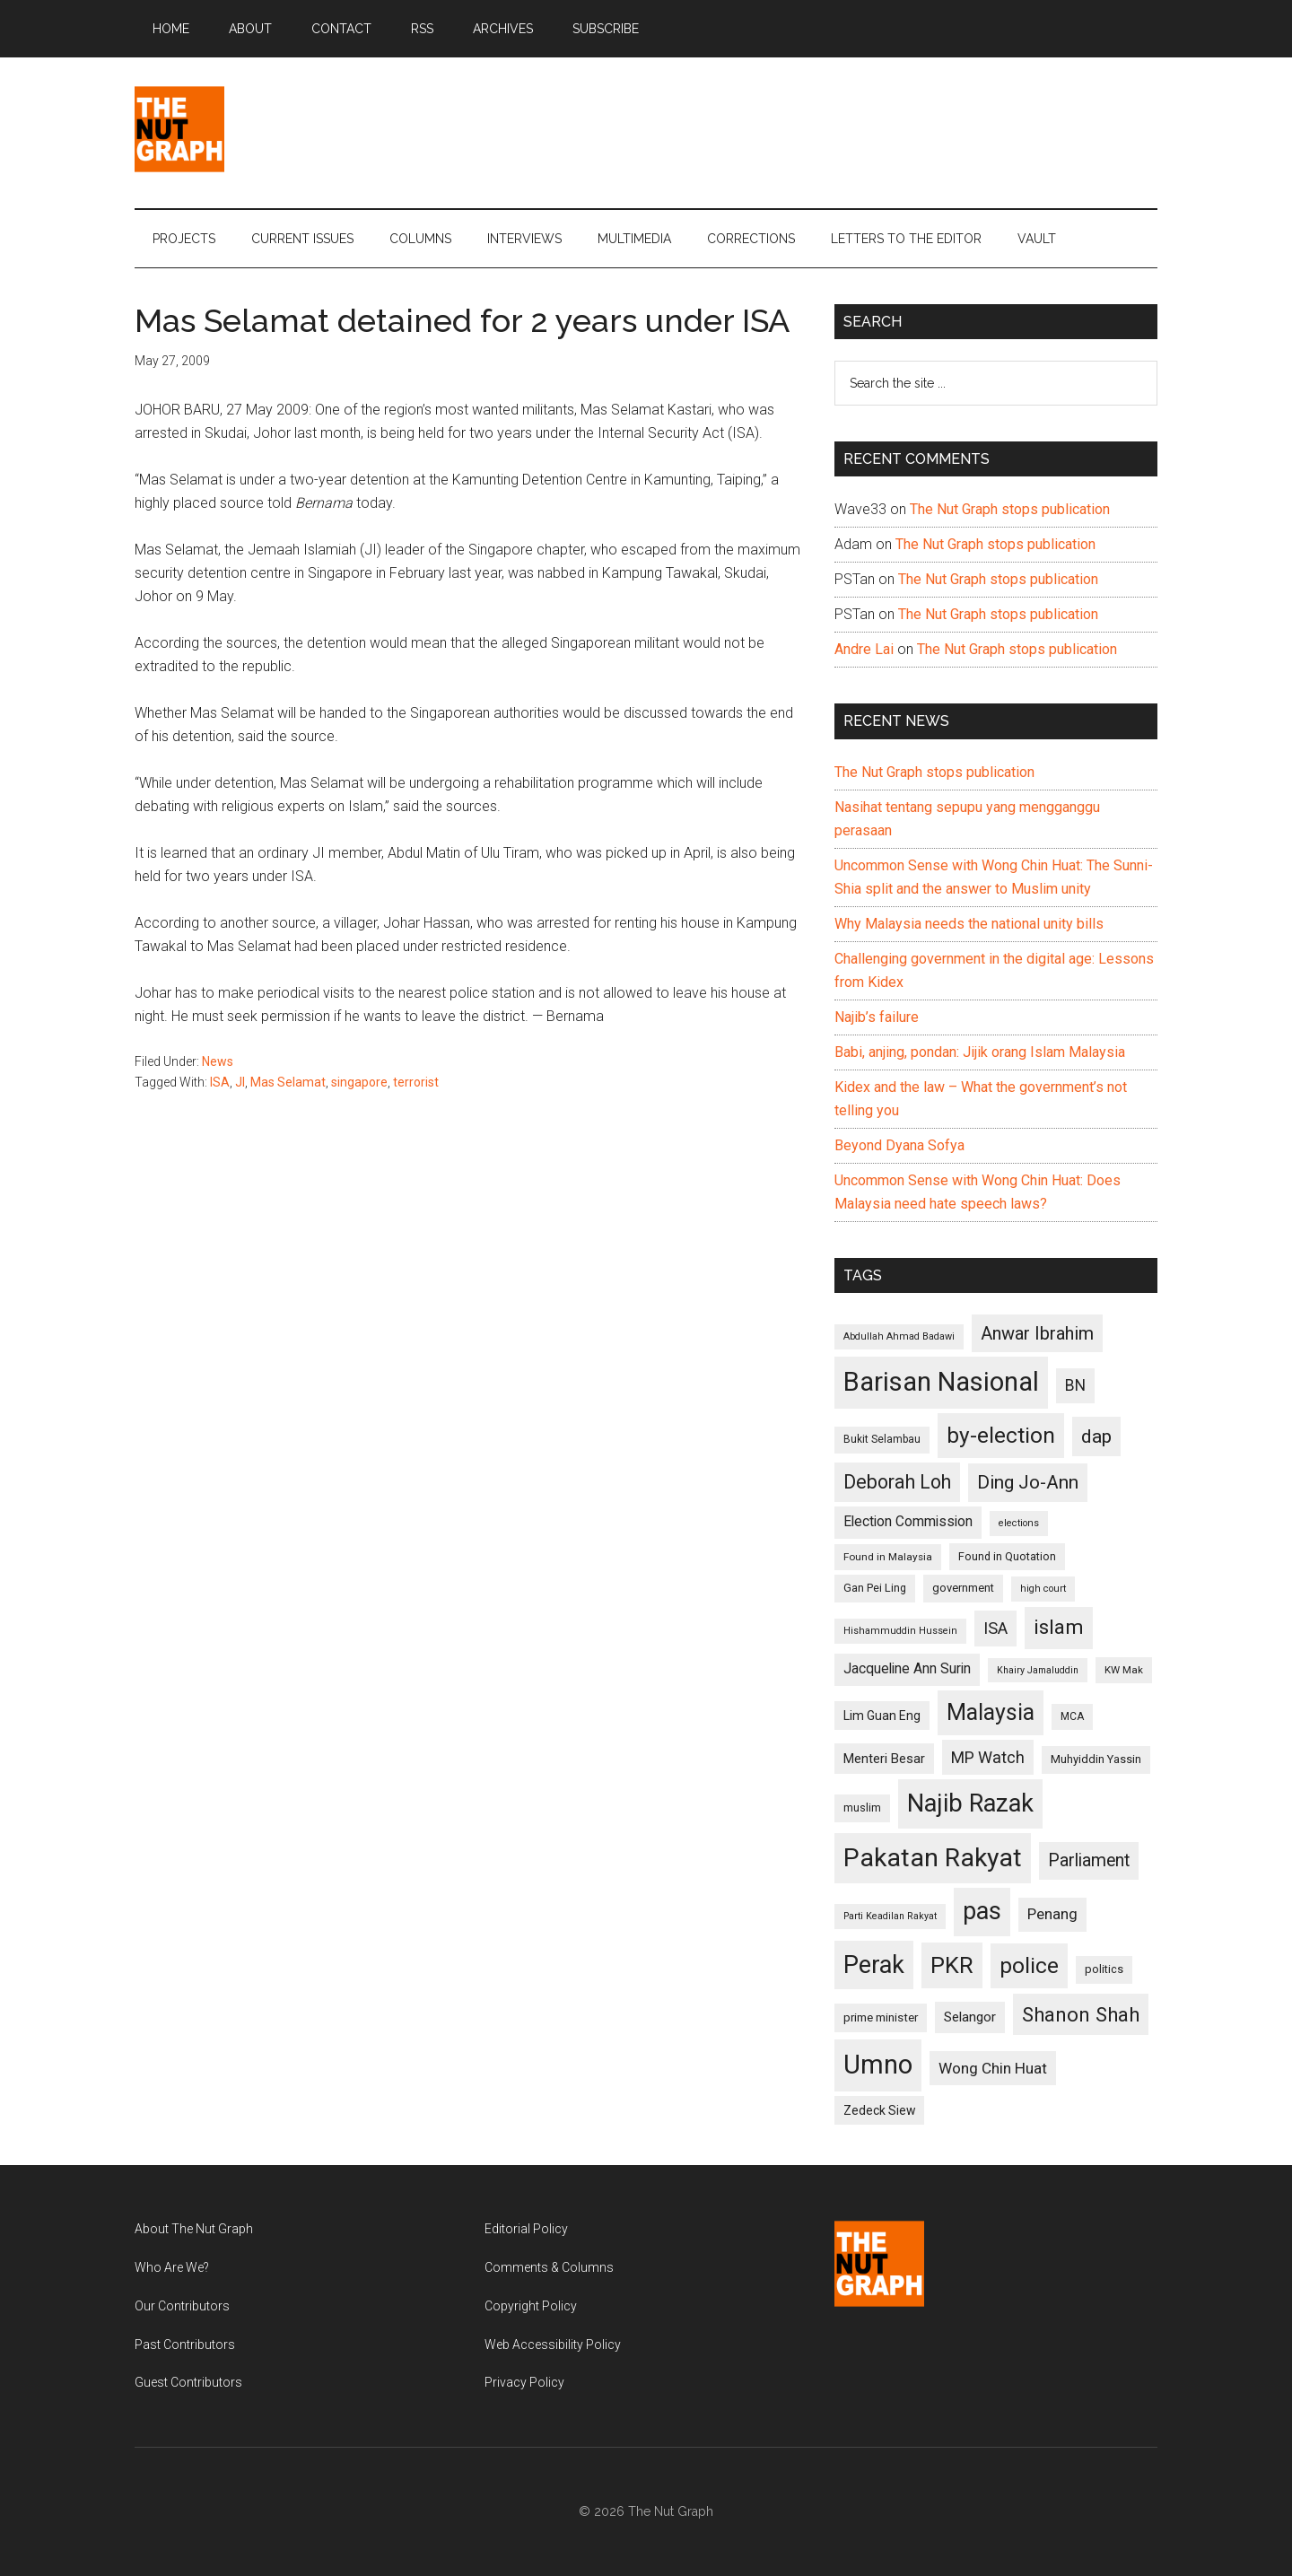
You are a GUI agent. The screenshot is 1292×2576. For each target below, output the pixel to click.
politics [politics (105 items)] (1104, 1969)
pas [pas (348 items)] (982, 1911)
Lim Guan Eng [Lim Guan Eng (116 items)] (882, 1715)
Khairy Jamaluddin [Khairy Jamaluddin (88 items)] (1037, 1670)
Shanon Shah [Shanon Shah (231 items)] (1080, 2014)
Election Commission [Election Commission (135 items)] (908, 1522)
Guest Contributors (188, 2382)
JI (240, 1082)
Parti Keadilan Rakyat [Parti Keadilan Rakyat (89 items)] (890, 1916)
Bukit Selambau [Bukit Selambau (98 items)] (882, 1439)
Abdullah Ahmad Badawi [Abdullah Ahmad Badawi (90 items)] (899, 1336)
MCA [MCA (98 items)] (1072, 1716)
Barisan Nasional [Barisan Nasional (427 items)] (941, 1382)
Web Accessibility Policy (552, 2344)
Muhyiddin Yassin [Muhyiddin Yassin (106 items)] (1096, 1759)
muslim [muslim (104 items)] (862, 1807)
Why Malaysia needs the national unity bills (969, 923)
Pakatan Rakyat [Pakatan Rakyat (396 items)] (932, 1858)
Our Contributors (182, 2306)
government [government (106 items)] (963, 1587)
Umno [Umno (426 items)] (877, 2064)
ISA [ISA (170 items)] (995, 1628)
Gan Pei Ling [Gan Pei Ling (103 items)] (874, 1587)
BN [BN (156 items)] (1075, 1385)
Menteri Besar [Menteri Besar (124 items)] (884, 1759)
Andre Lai (864, 649)
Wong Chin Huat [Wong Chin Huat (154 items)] (992, 2068)
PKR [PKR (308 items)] (951, 1965)
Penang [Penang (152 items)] (1052, 1914)
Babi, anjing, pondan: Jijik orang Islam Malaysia (979, 1052)
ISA (220, 1082)
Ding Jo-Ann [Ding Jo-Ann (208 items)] (1027, 1482)
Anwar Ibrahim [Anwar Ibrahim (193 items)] (1037, 1333)
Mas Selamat (288, 1082)
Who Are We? (172, 2267)
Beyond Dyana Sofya (899, 1145)
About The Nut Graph (194, 2229)
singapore (359, 1082)
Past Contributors (185, 2344)
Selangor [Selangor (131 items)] (970, 2017)
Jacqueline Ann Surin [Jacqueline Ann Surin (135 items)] (907, 1669)
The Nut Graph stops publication (1010, 509)
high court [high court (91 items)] (1043, 1588)
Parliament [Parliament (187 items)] (1089, 1860)
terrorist (416, 1082)
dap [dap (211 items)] (1096, 1436)
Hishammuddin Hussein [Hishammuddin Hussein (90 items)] (900, 1631)
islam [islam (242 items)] (1059, 1627)
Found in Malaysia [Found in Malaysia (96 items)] (887, 1556)
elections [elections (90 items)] (1019, 1523)
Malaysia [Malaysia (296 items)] (990, 1712)
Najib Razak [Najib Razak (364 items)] (970, 1803)
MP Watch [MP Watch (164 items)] (988, 1757)
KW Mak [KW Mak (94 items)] (1123, 1669)
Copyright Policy (530, 2306)
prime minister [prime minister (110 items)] (880, 2017)
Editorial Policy (526, 2229)
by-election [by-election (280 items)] (1001, 1435)
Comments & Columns (549, 2267)
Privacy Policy (524, 2382)
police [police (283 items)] (1029, 1965)
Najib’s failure (876, 1017)
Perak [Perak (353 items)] (873, 1965)
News (217, 1061)
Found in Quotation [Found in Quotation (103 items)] (1007, 1556)
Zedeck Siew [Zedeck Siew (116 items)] (879, 2110)
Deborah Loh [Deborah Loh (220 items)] (897, 1482)
